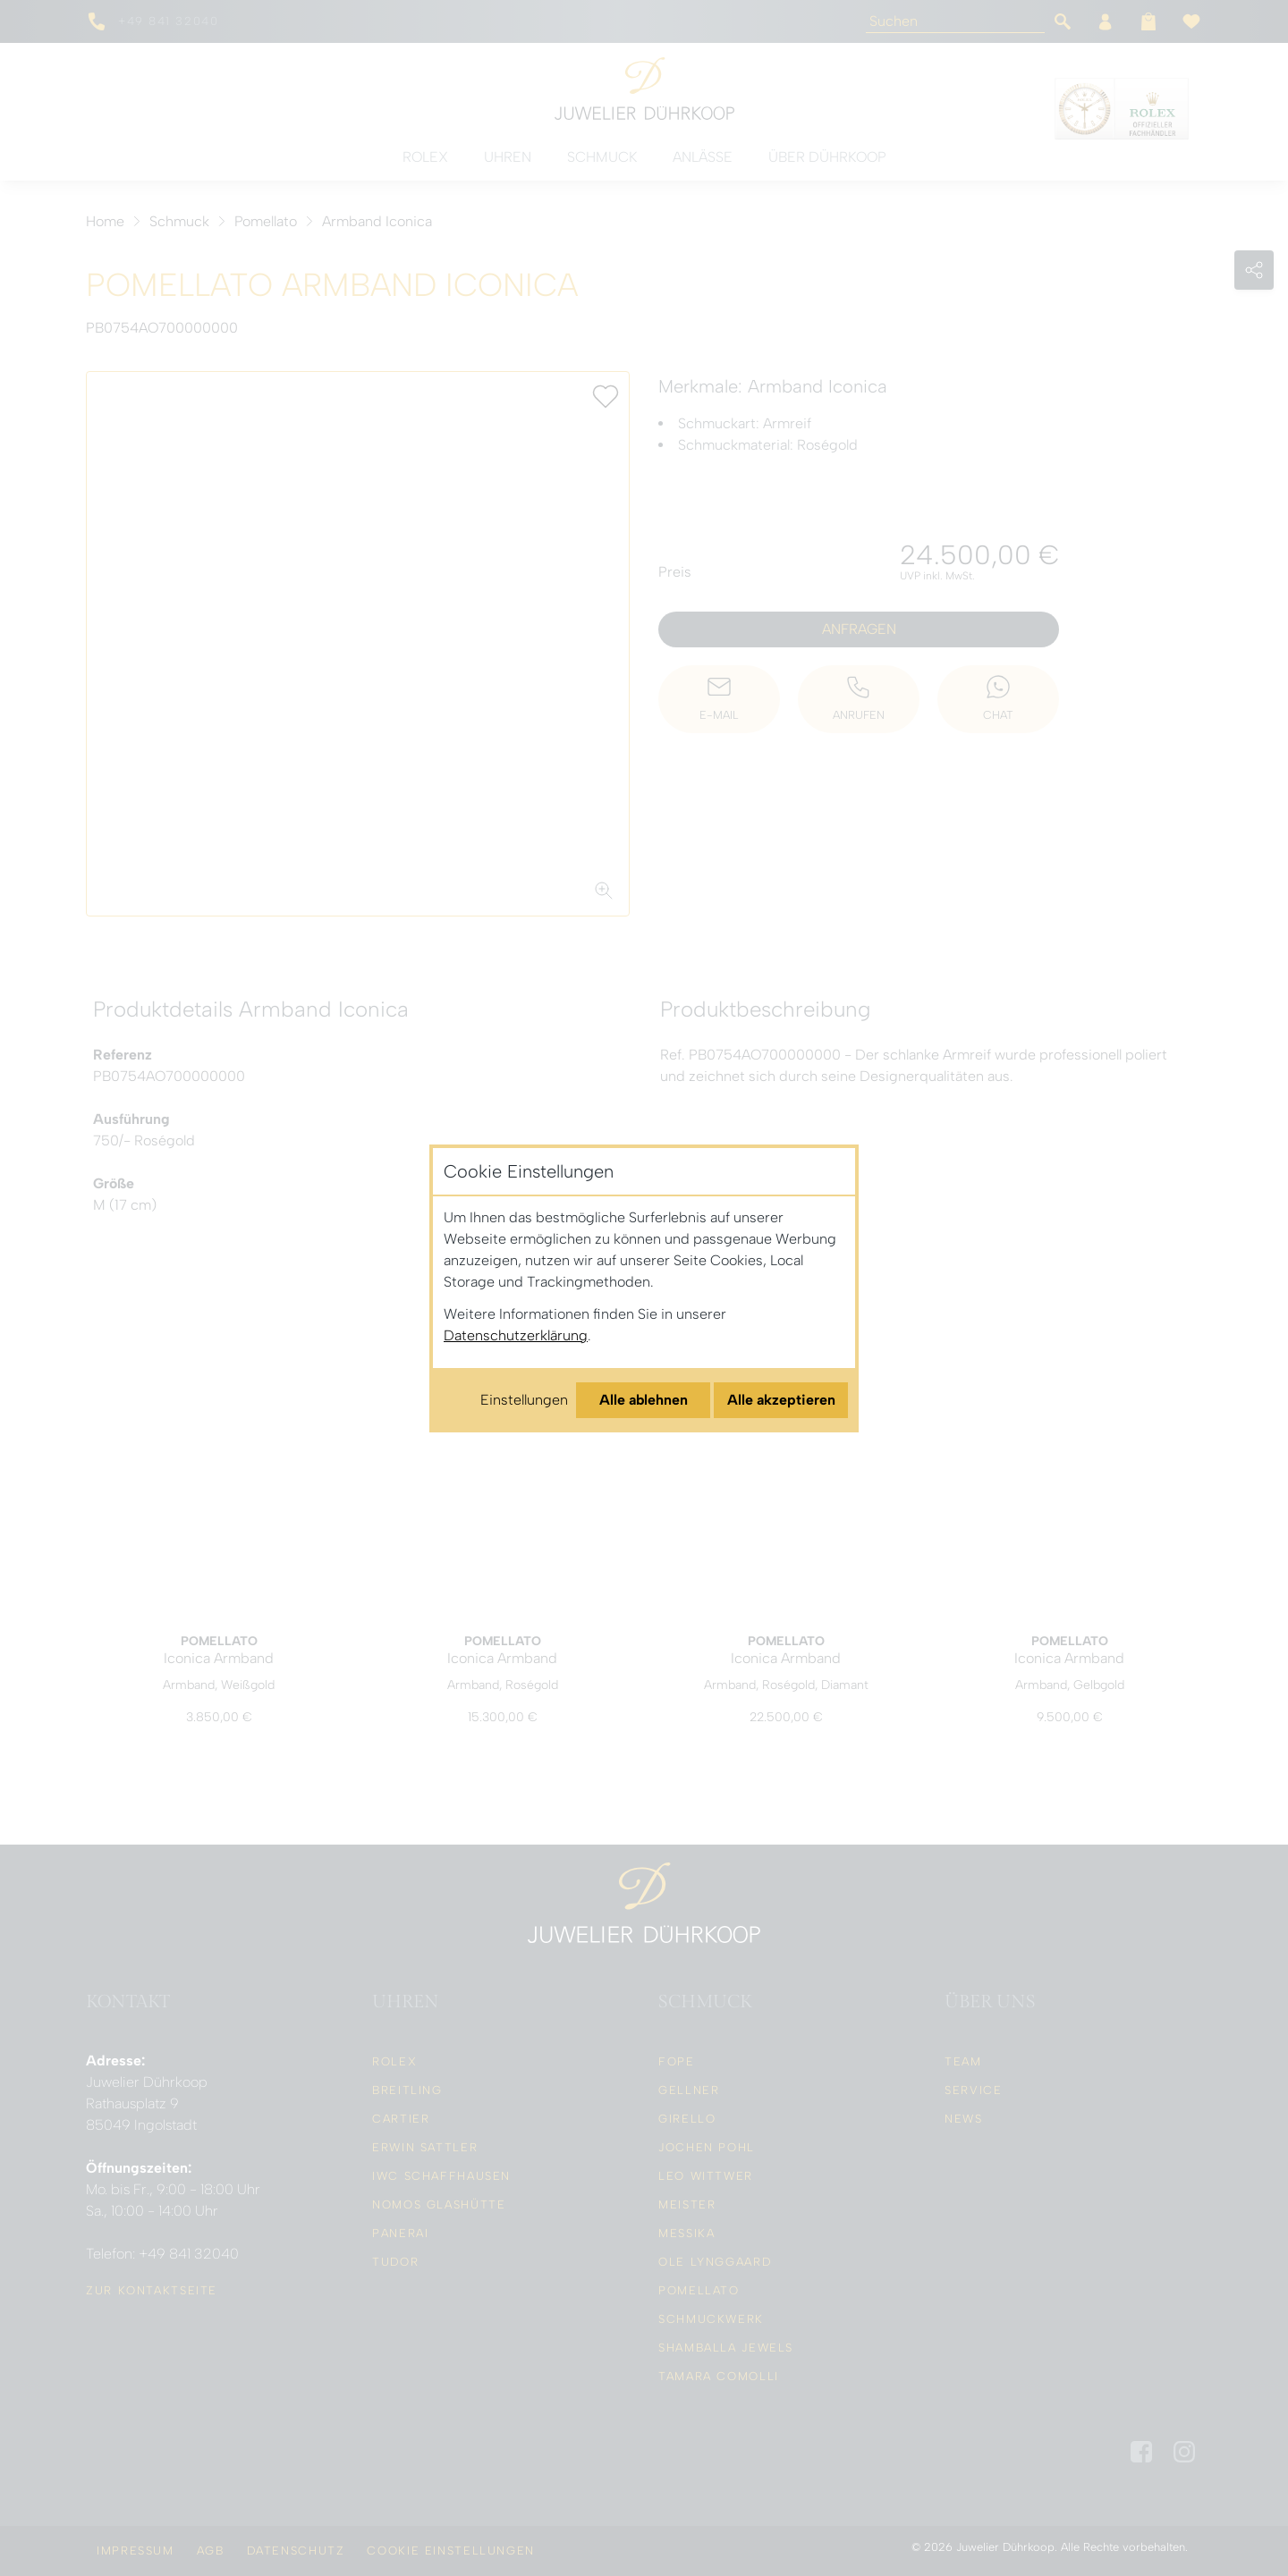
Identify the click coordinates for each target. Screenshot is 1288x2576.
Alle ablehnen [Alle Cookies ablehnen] (643, 1399)
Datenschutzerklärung (516, 1335)
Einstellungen (524, 1399)
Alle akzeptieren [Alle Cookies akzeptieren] (781, 1399)
